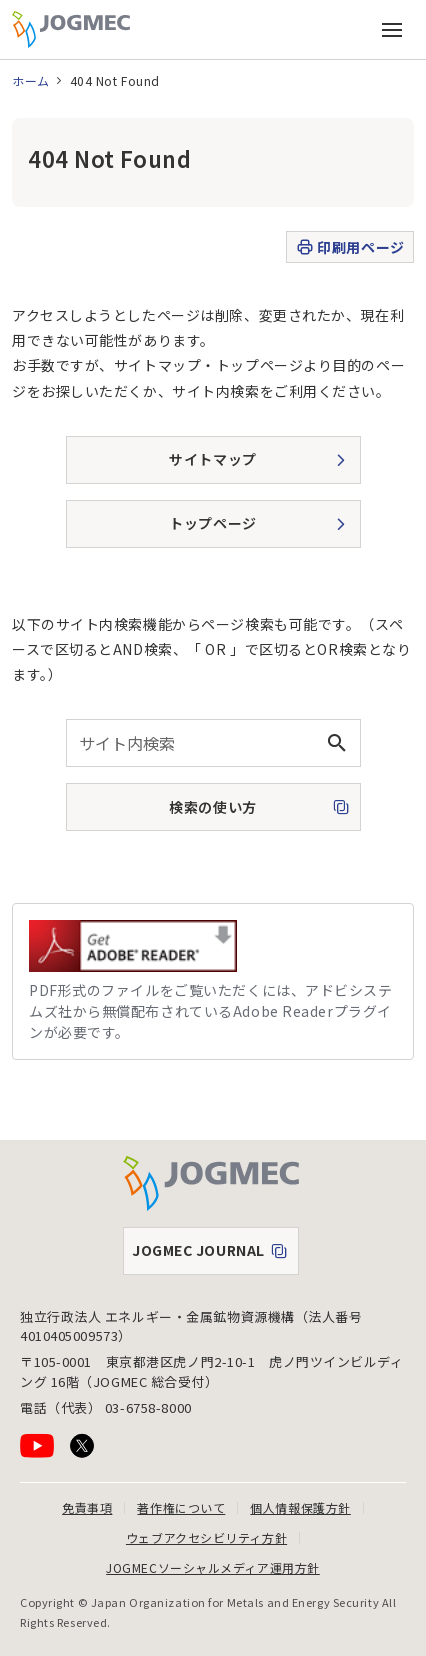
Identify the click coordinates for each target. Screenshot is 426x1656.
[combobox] (213, 743)
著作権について (181, 1507)
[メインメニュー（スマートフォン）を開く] (392, 30)
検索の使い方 (175, 813)
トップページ (212, 523)
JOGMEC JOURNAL (215, 1255)
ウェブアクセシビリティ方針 (206, 1537)
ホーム (31, 80)
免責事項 (87, 1507)
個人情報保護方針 (300, 1507)
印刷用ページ (349, 247)
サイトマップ (212, 459)
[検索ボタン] (337, 743)
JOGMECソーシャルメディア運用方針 (213, 1567)
